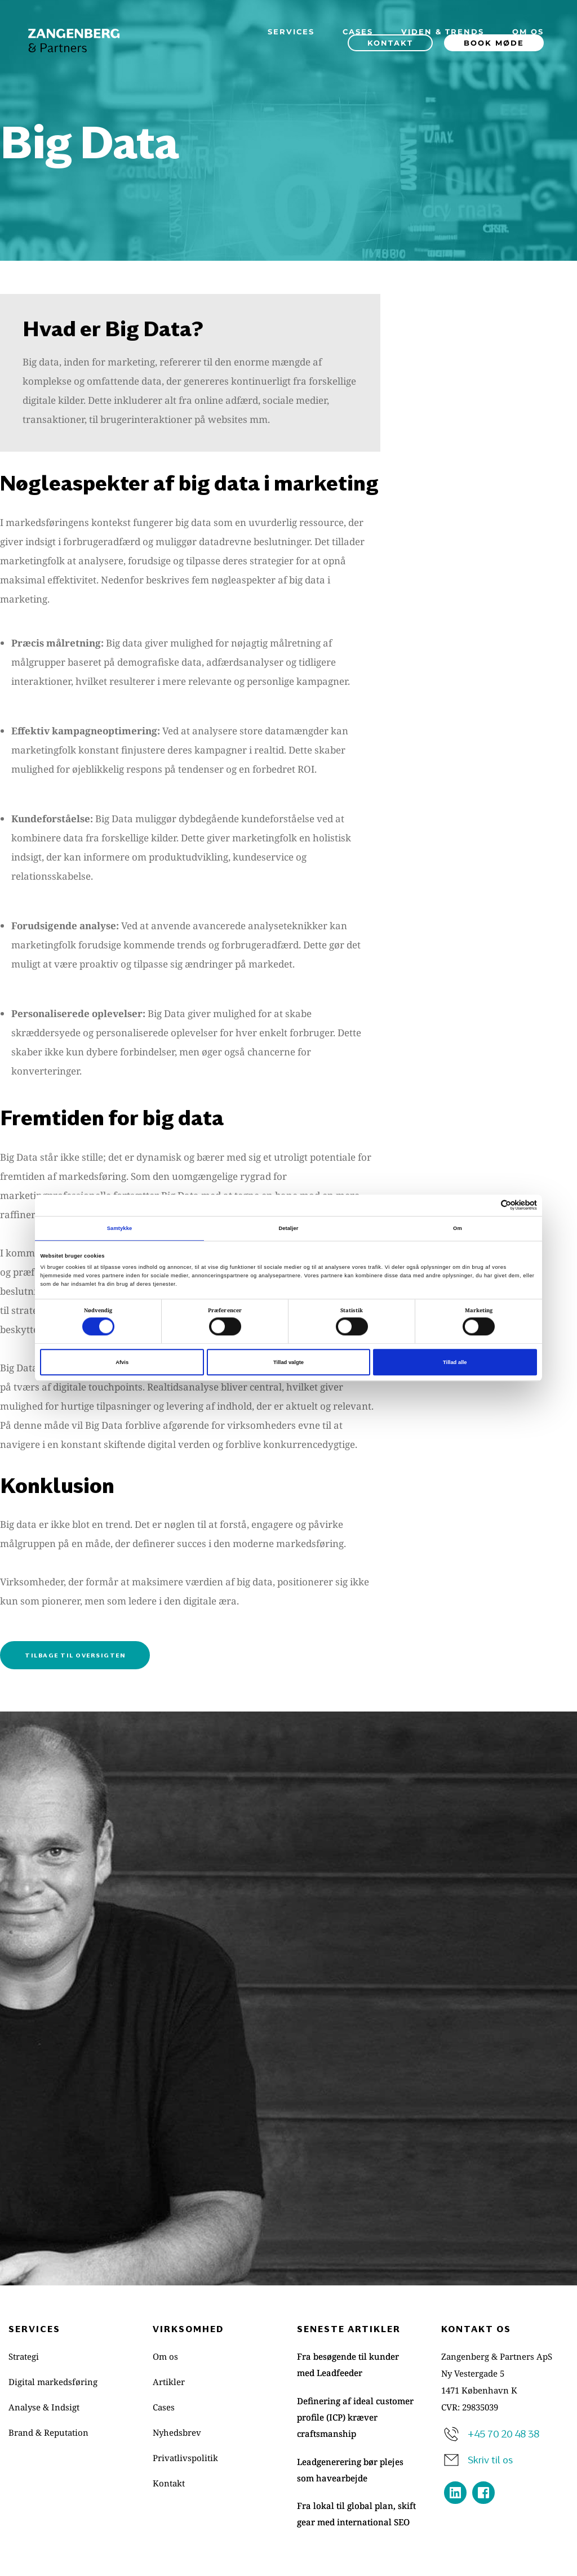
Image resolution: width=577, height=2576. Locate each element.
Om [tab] (457, 1228)
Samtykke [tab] (119, 1228)
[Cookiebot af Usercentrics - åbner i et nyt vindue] (487, 1205)
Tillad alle (455, 1362)
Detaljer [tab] (288, 1228)
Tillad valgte (288, 1362)
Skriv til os (490, 2459)
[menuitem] (291, 31)
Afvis (122, 1362)
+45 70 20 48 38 (503, 2433)
